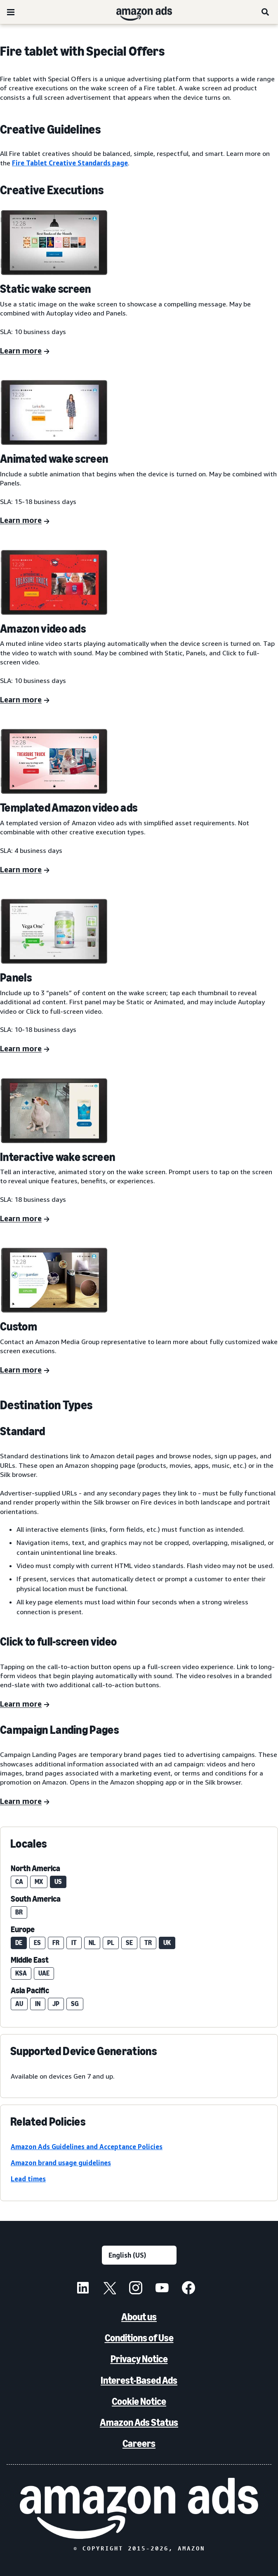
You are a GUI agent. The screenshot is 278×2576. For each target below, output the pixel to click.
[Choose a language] (139, 2255)
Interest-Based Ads (139, 2380)
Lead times (28, 2179)
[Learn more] (24, 351)
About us (139, 2317)
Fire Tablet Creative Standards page (70, 163)
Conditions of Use (139, 2338)
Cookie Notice (139, 2401)
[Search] (266, 12)
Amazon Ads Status (139, 2422)
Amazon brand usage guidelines (61, 2163)
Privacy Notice (139, 2359)
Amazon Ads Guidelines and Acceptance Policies (87, 2147)
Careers (139, 2443)
